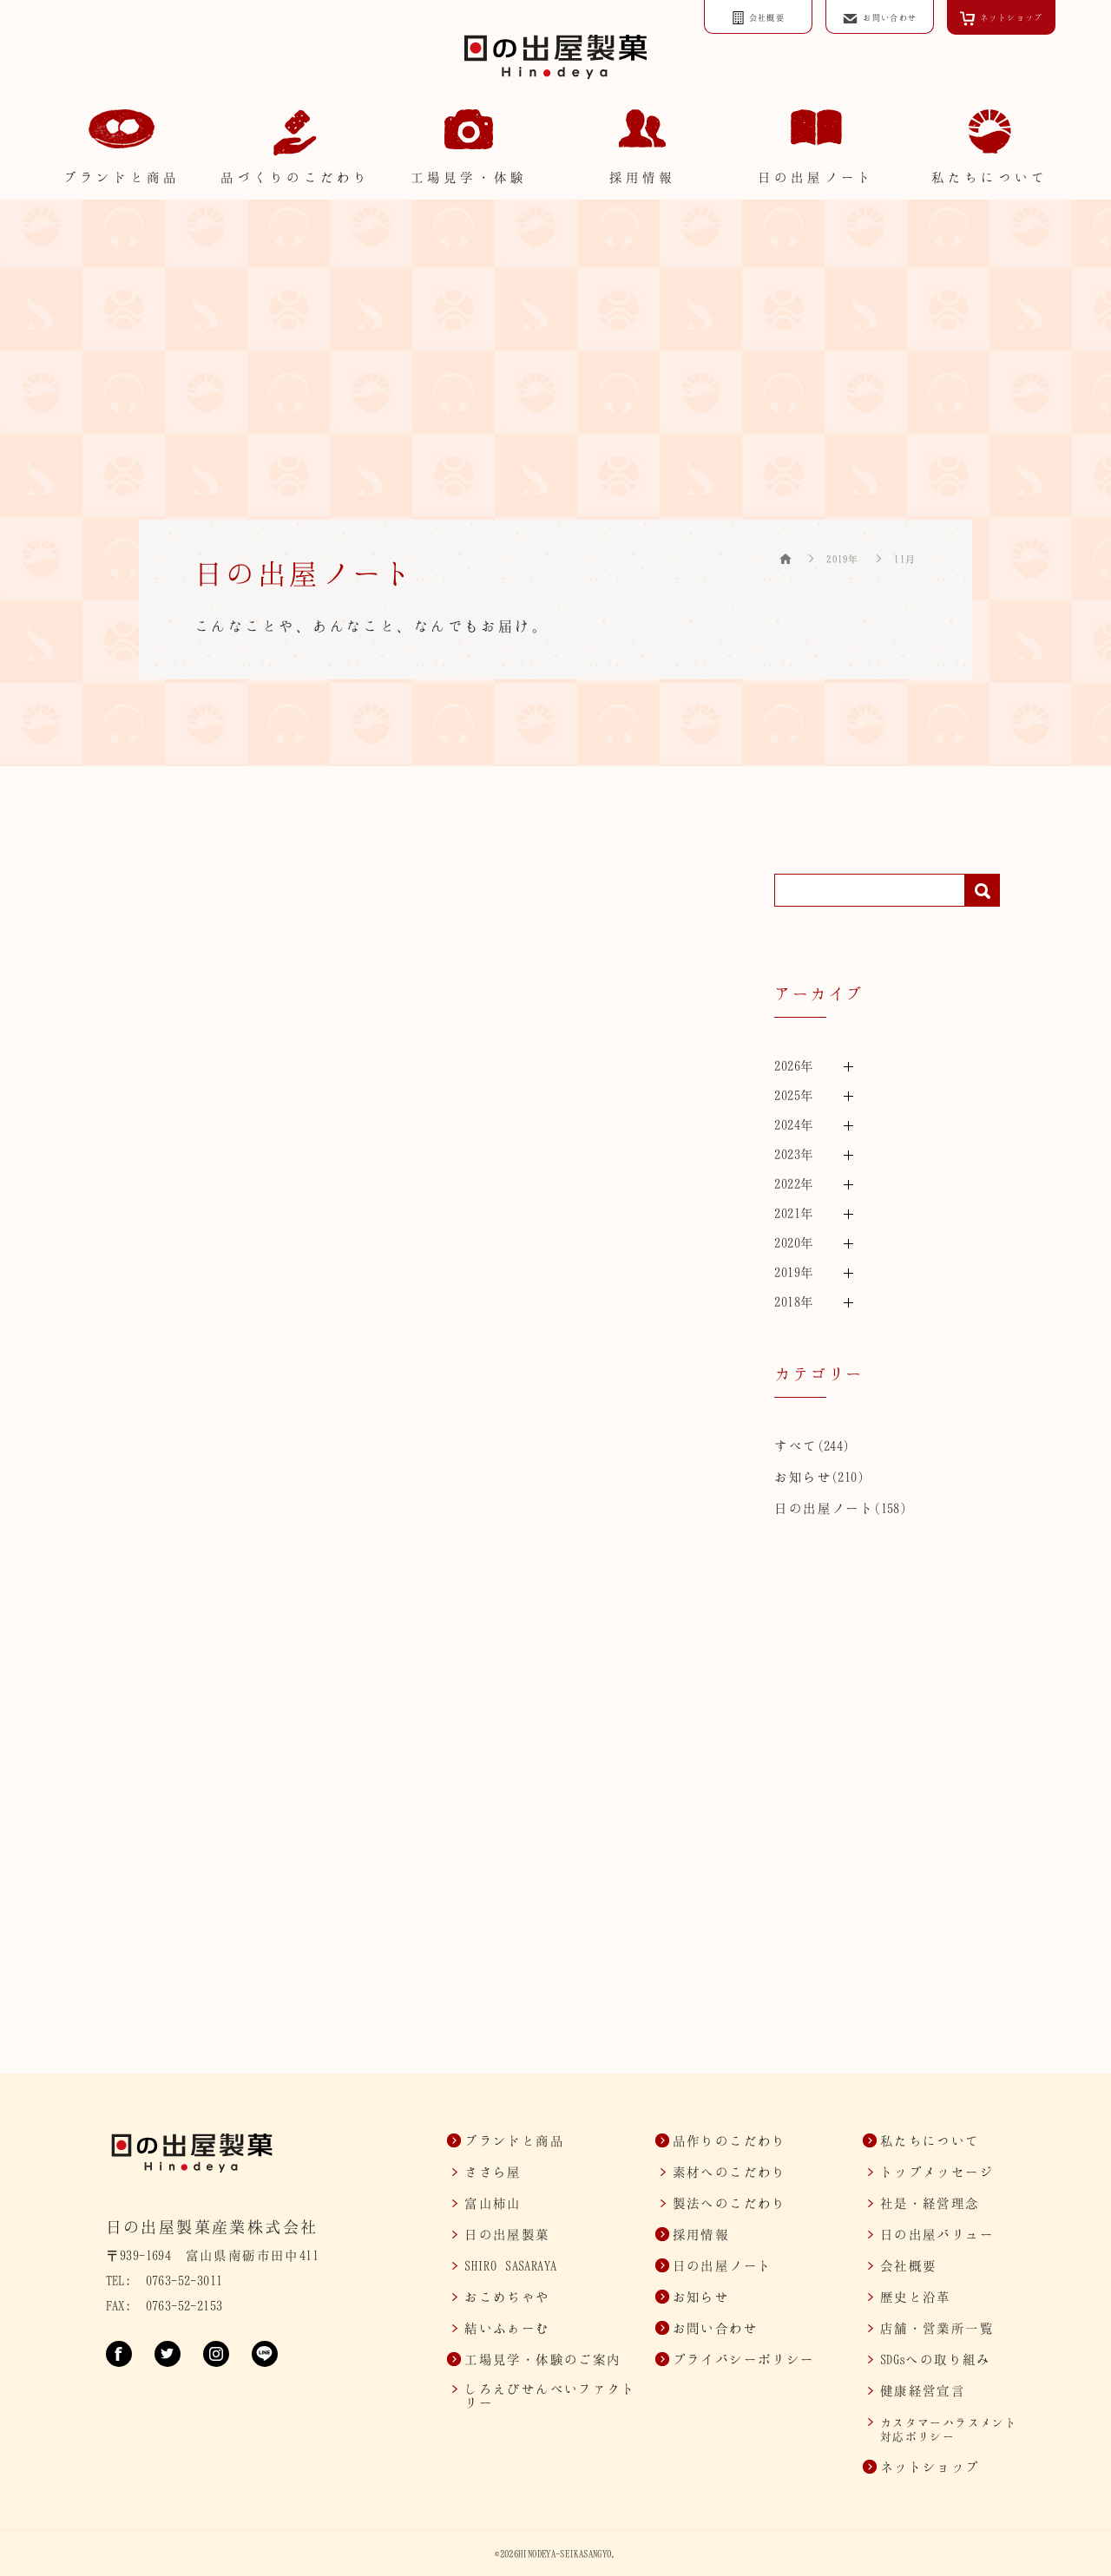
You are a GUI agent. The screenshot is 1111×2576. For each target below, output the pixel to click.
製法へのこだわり (729, 2203)
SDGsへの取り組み (935, 2359)
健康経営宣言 (922, 2390)
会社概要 (908, 2265)
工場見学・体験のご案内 (542, 2359)
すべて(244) (811, 1445)
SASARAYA (510, 2265)
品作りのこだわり (729, 2140)
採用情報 (701, 2234)
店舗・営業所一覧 (937, 2328)
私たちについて (930, 2140)
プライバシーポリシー (744, 2359)
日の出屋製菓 (506, 2234)
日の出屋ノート (824, 1508)
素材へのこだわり (729, 2172)
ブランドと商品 (514, 2140)
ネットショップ (930, 2467)
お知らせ (803, 1477)
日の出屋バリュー (937, 2234)
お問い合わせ (715, 2328)
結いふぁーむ (506, 2328)
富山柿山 (493, 2203)
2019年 (842, 559)
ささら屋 (493, 2172)
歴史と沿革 (915, 2297)
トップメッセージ (937, 2172)
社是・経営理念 (930, 2203)
